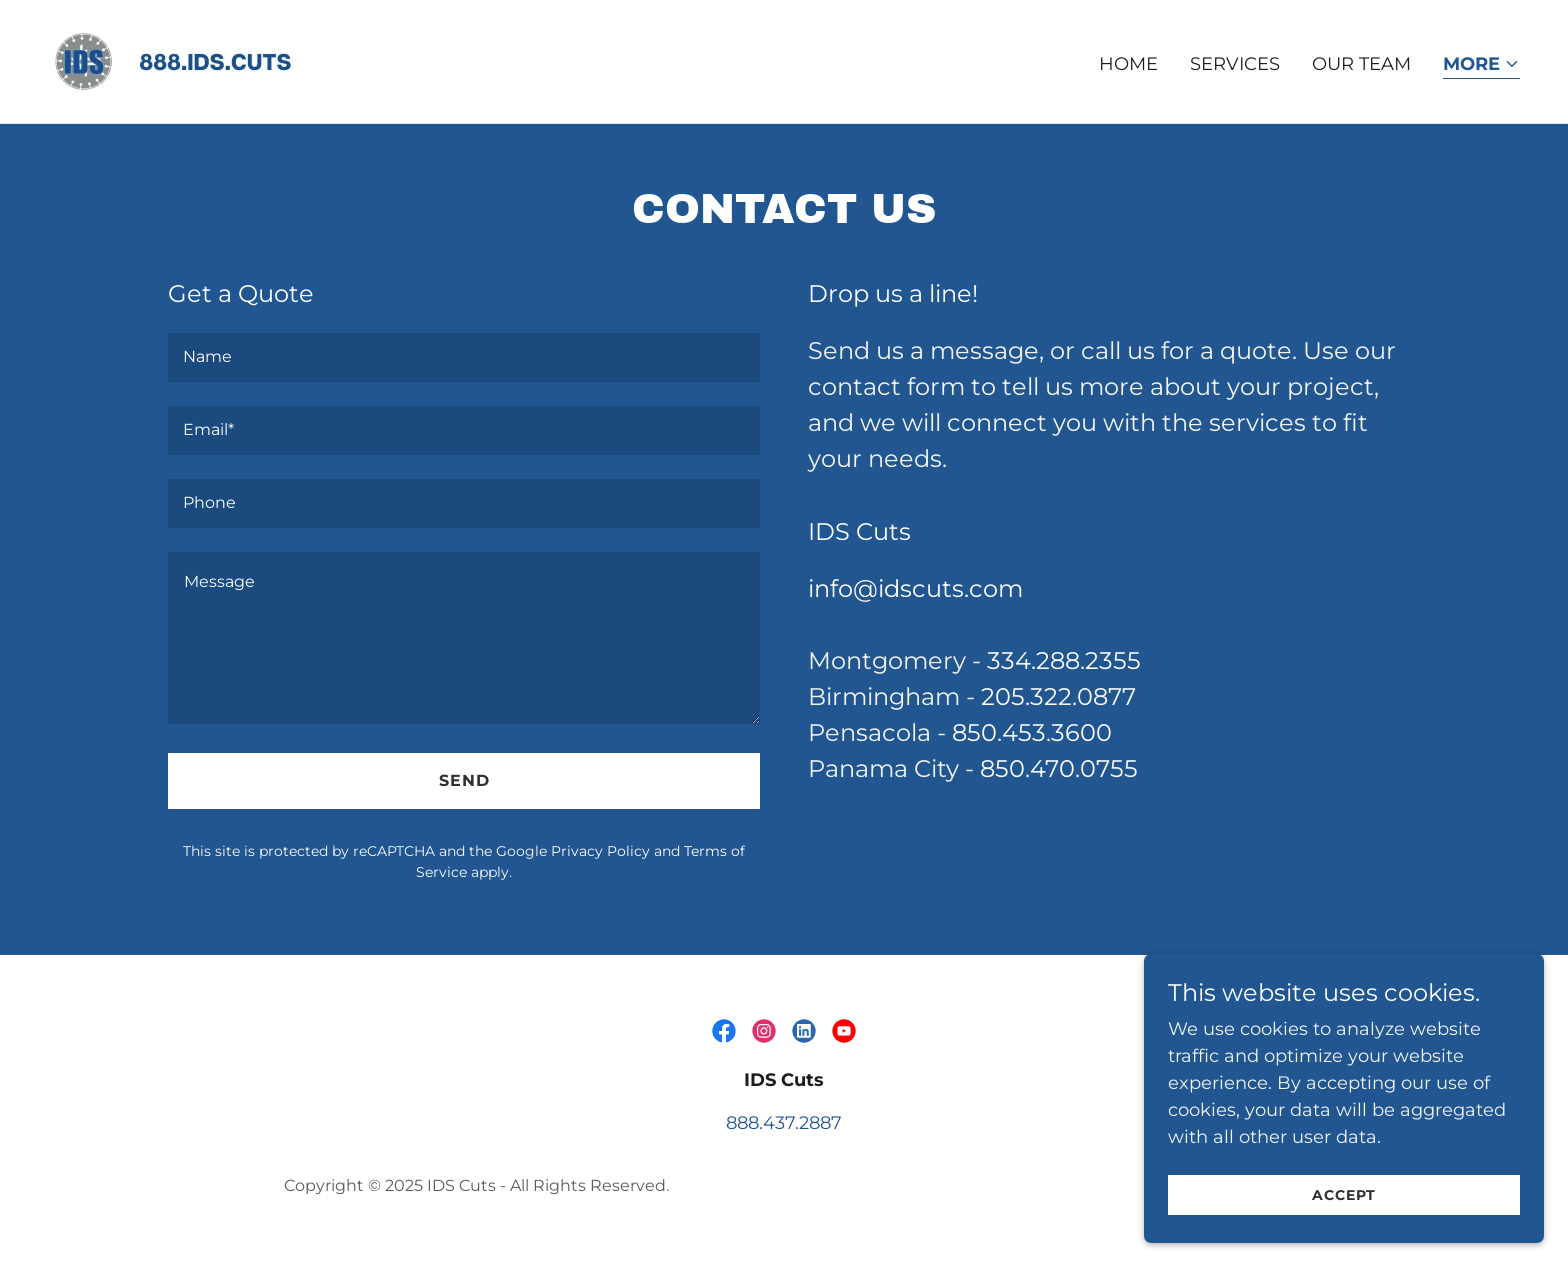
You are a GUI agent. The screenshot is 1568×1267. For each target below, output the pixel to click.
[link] (198, 60)
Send (464, 780)
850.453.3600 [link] (1032, 732)
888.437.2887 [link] (784, 1123)
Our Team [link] (1361, 64)
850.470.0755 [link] (1059, 768)
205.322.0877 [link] (1058, 696)
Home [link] (1128, 64)
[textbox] (464, 357)
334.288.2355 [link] (1064, 660)
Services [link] (1235, 64)
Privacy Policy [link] (600, 851)
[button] (1481, 65)
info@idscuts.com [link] (915, 588)
